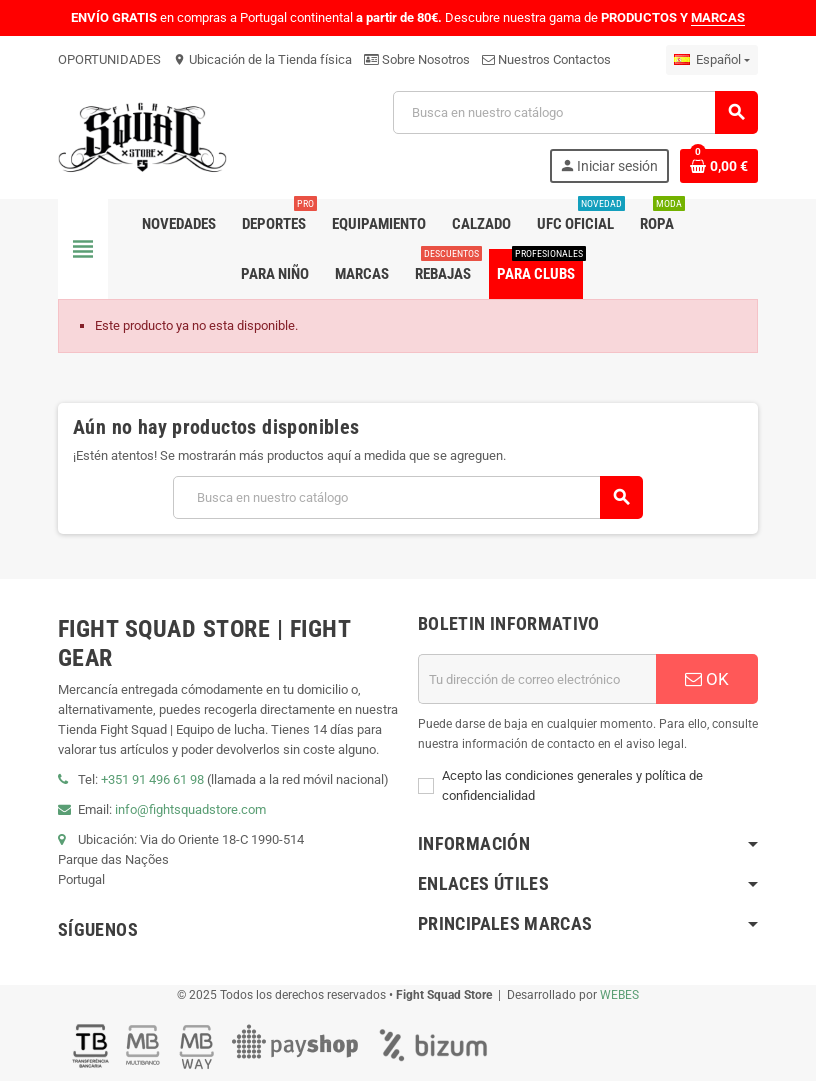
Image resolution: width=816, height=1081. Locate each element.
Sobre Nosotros (417, 59)
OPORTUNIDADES (109, 59)
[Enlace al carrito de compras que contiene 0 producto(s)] (719, 166)
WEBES (619, 995)
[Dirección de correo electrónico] (537, 679)
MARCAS (718, 17)
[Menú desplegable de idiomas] (712, 60)
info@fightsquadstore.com (190, 809)
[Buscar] (575, 112)
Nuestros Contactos (546, 59)
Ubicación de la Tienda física (262, 59)
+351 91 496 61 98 (152, 779)
